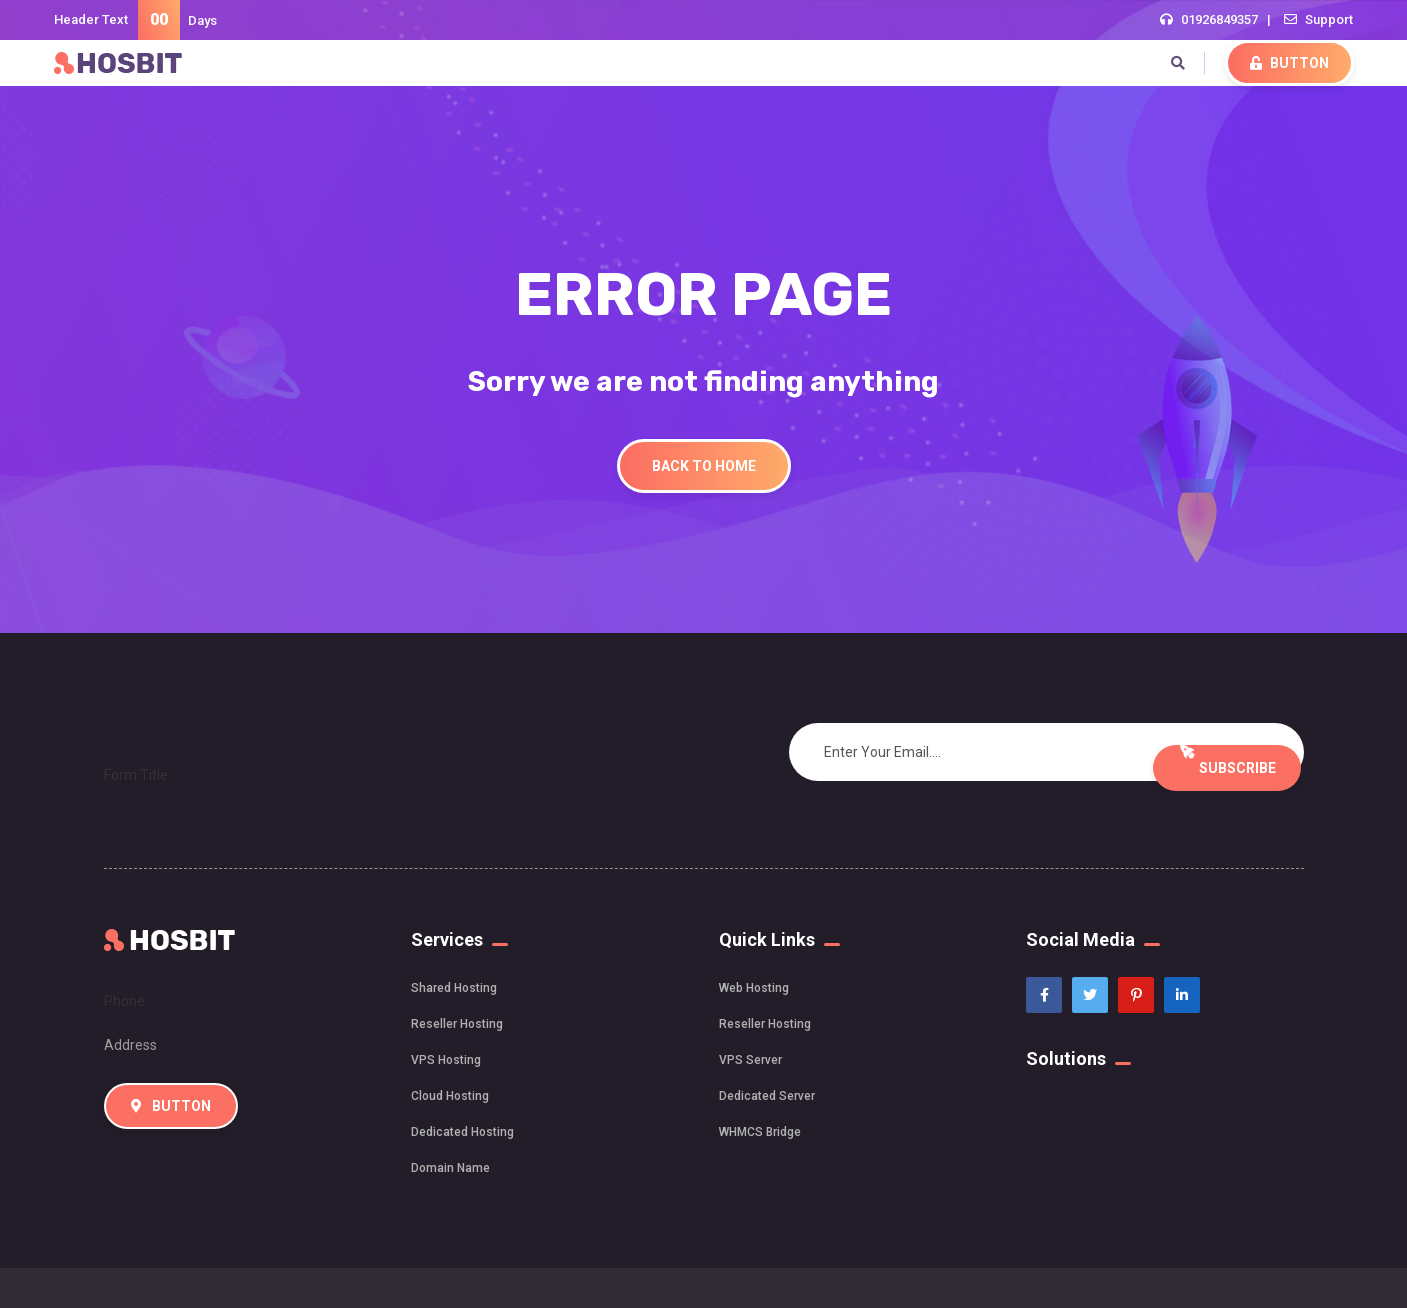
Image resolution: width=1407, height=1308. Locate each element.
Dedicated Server (767, 1096)
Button (1289, 63)
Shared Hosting (454, 988)
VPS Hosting (446, 1060)
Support (1329, 19)
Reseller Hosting (457, 1024)
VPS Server (750, 1060)
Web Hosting (754, 988)
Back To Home (704, 466)
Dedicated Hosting (462, 1132)
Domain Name (450, 1168)
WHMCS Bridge (760, 1132)
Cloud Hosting (450, 1096)
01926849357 (1219, 19)
